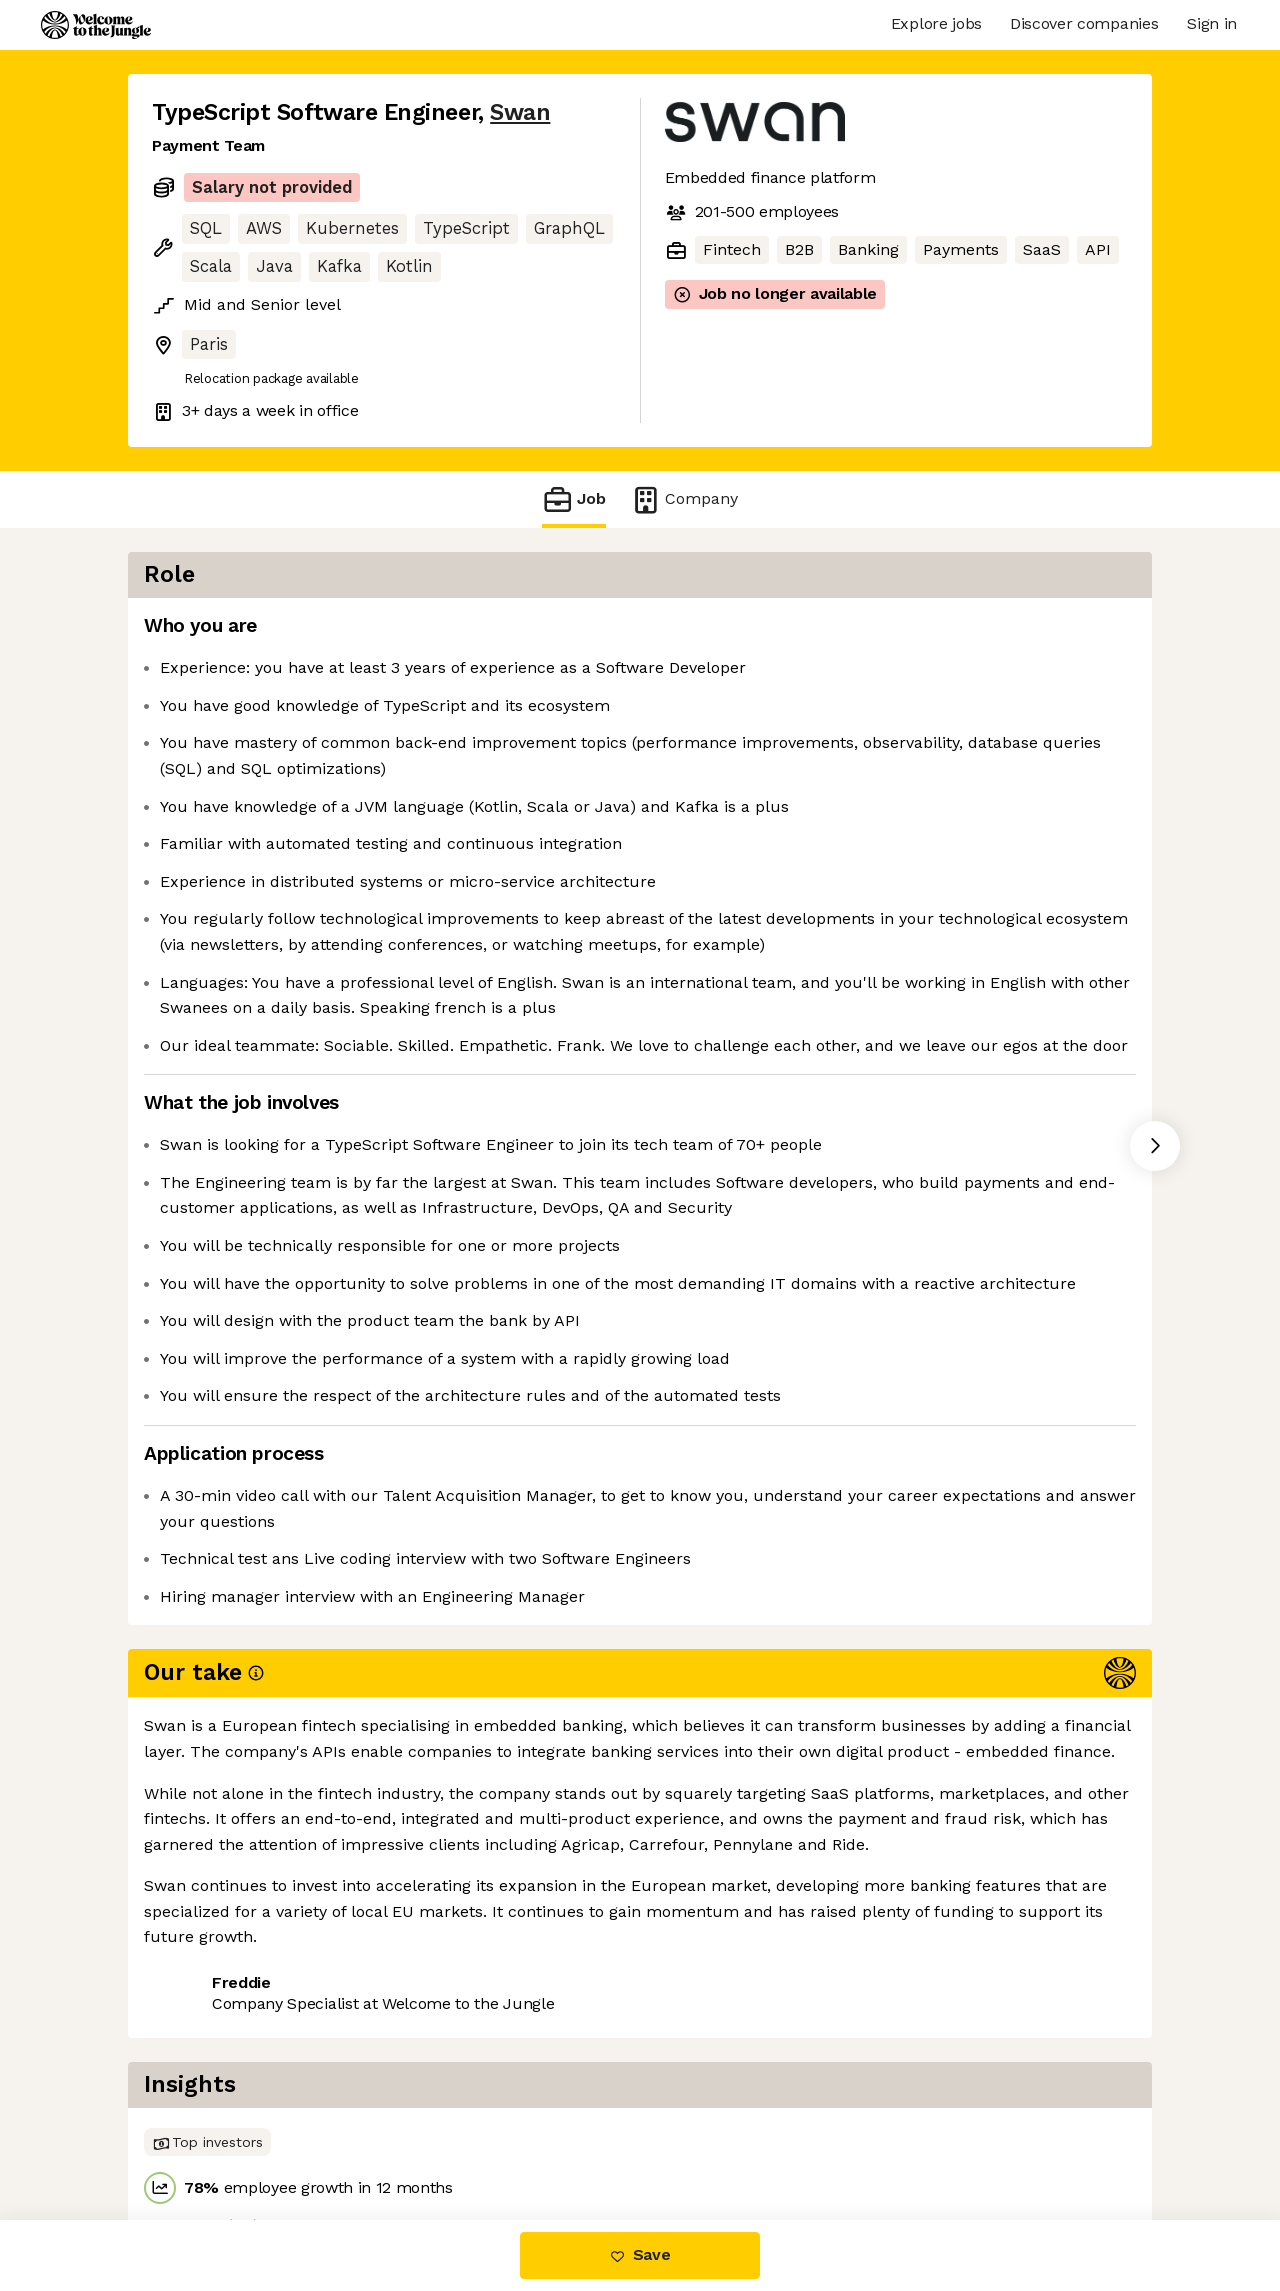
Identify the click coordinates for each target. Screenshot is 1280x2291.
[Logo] (96, 25)
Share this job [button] (207, 2135)
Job (574, 499)
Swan (520, 112)
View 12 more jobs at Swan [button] (397, 2135)
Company (684, 499)
